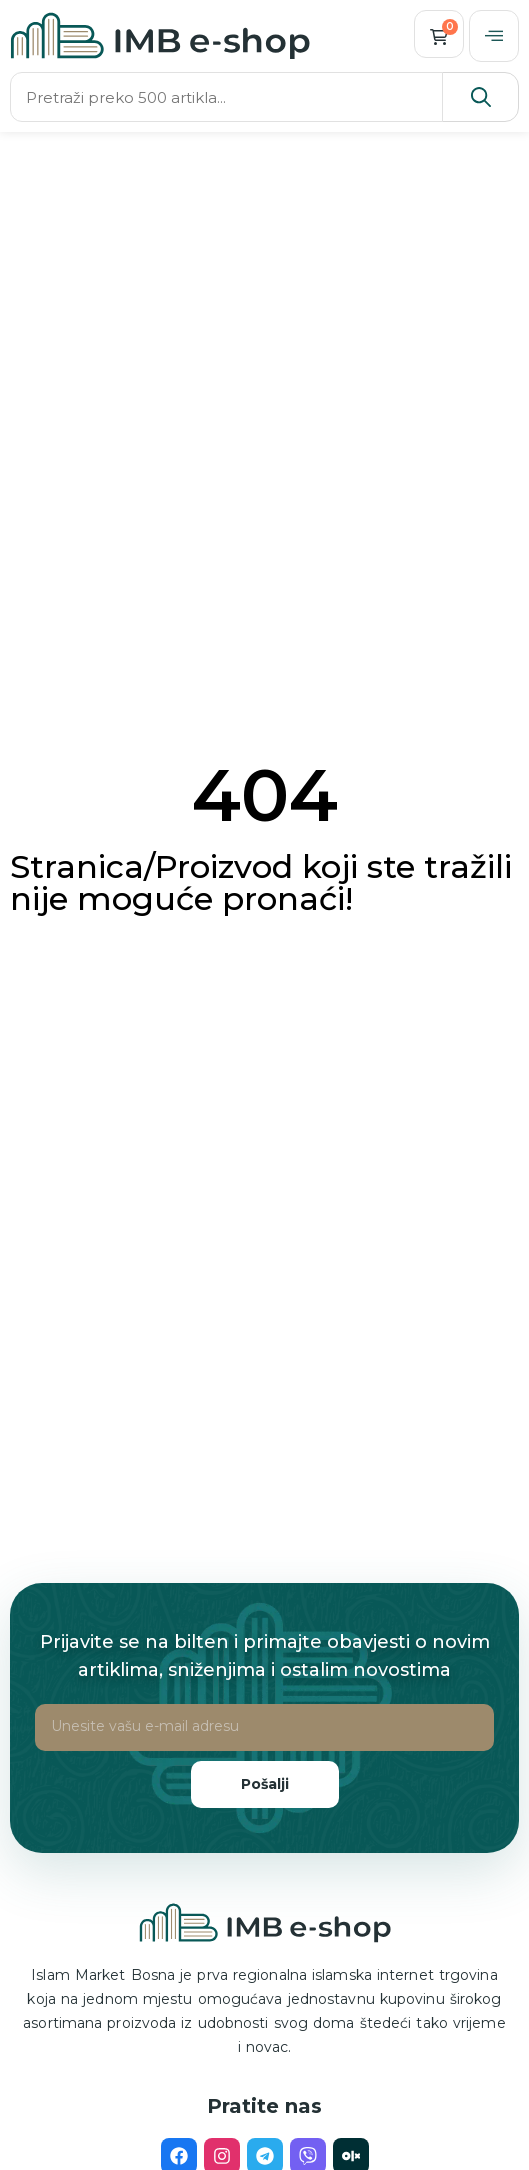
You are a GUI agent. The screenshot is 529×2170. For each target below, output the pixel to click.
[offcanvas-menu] (494, 36)
